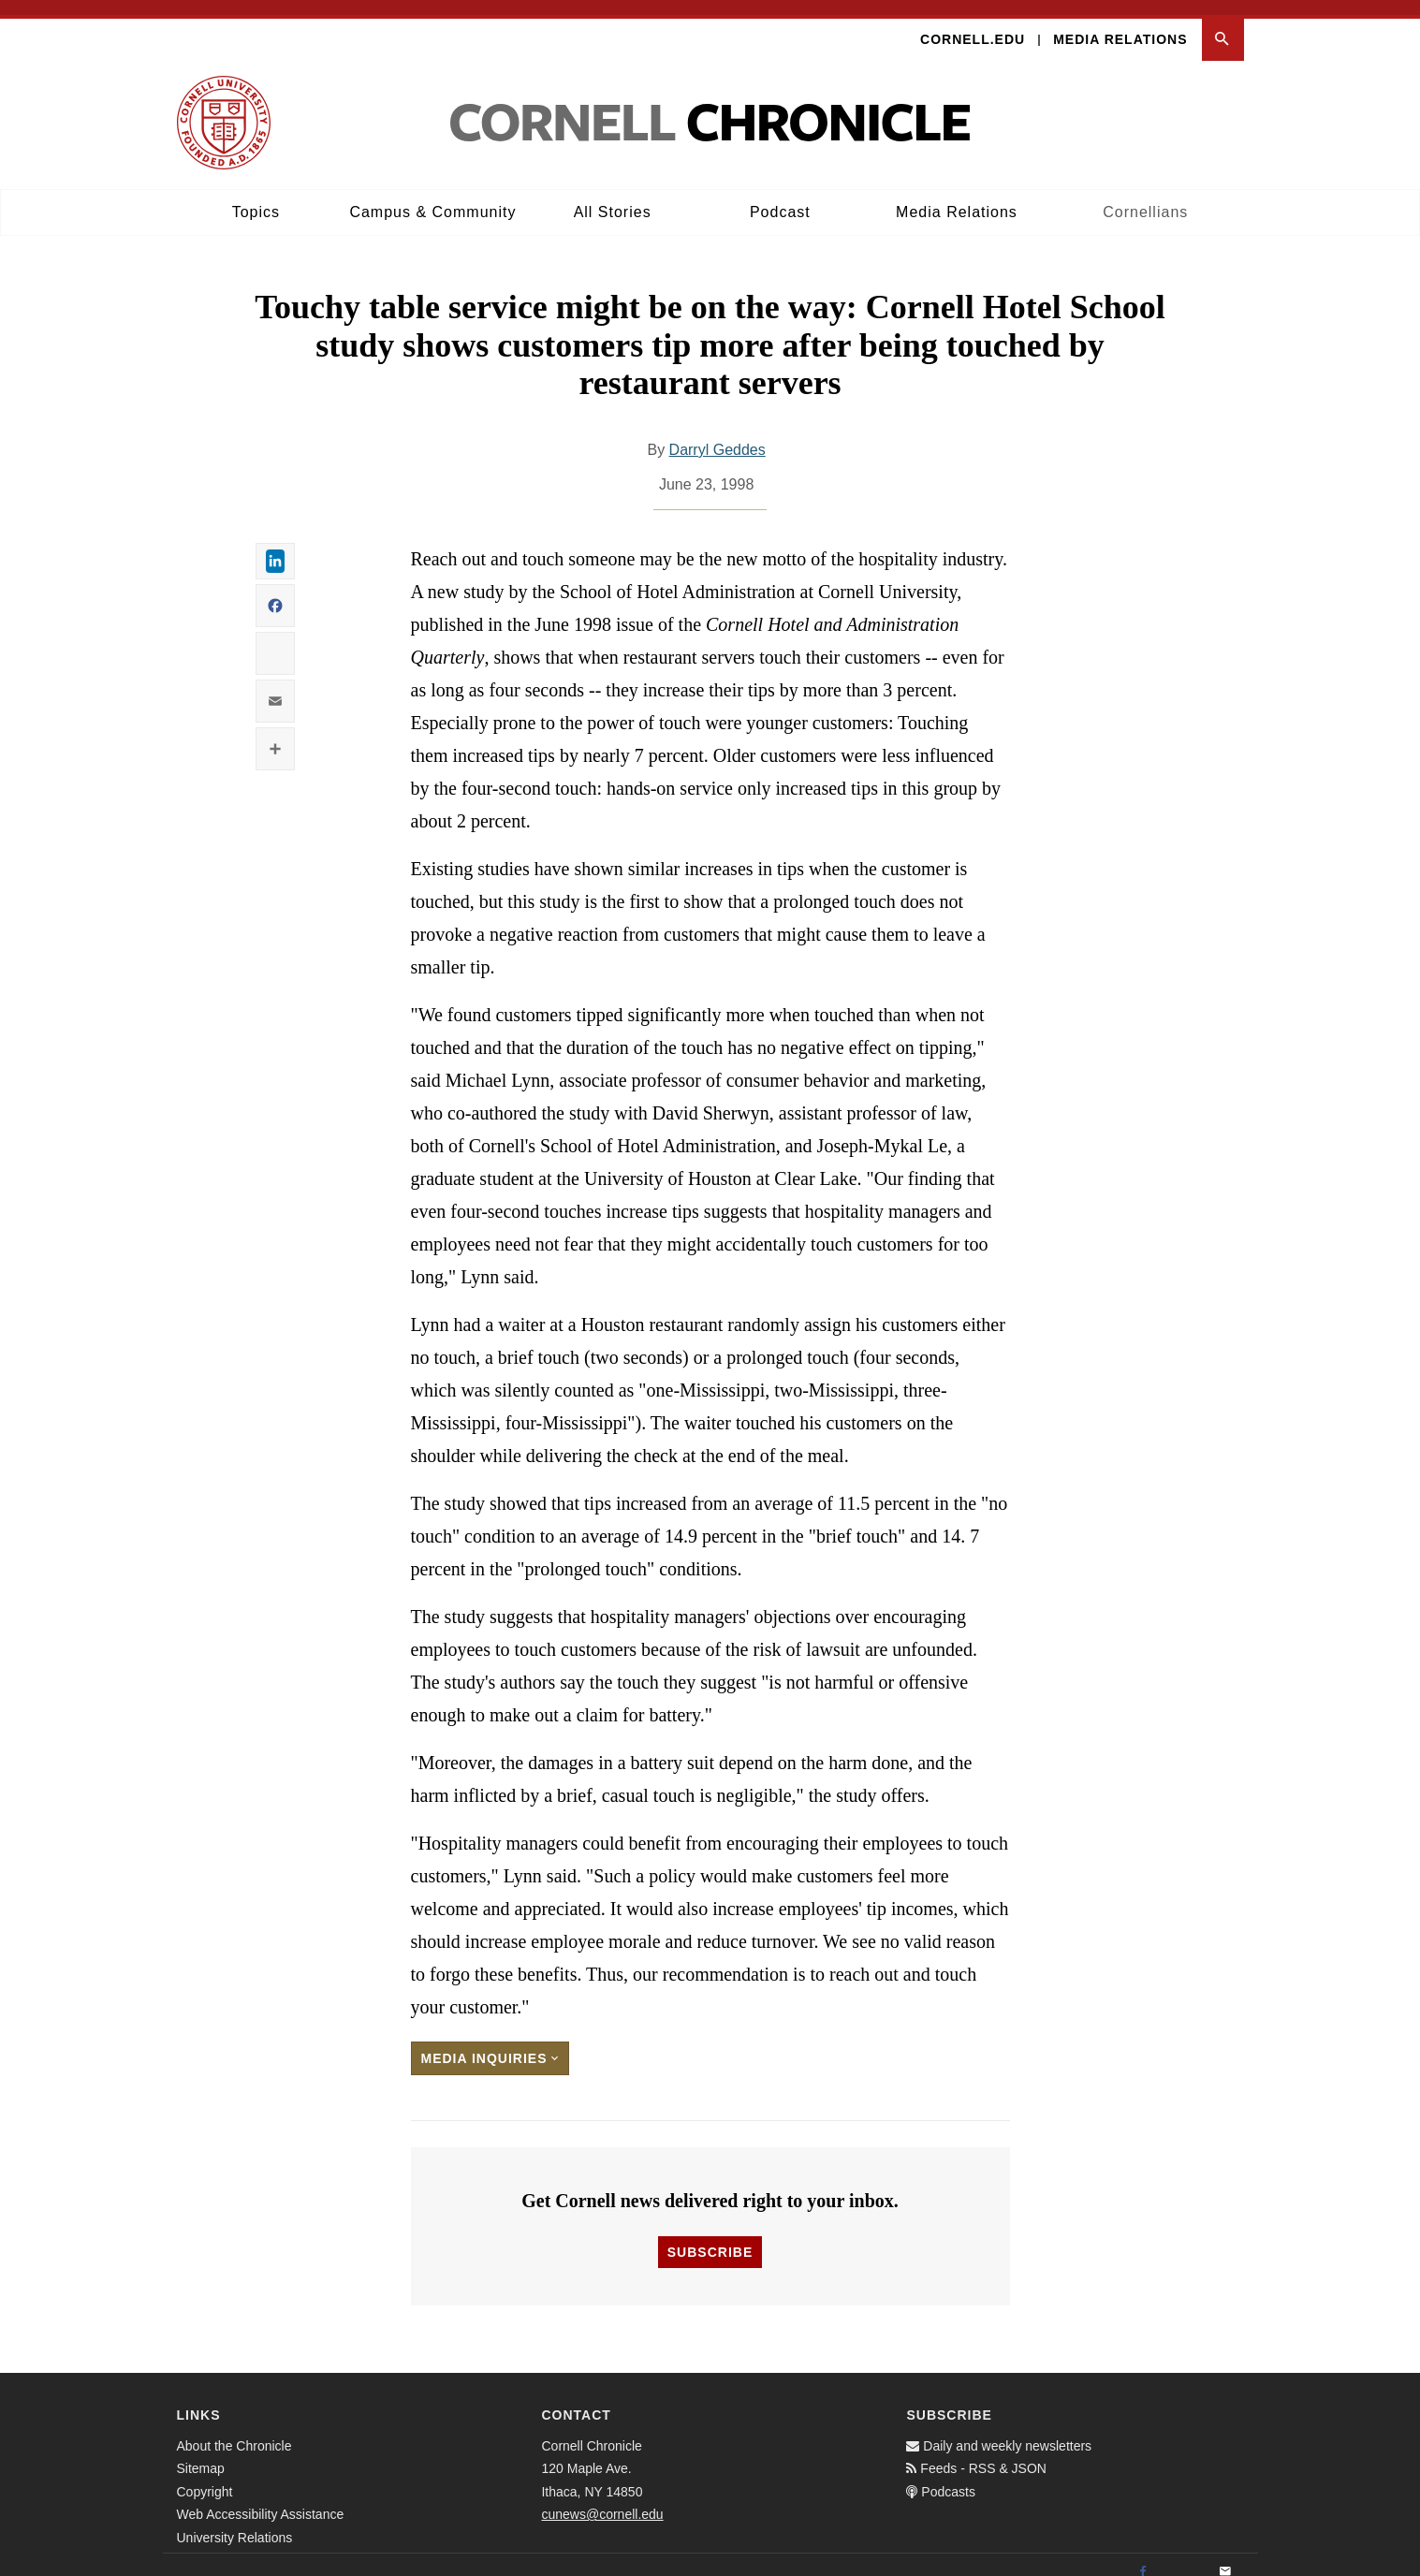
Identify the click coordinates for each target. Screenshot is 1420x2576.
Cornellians (1145, 197)
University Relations (235, 2521)
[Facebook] (1143, 2556)
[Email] (1225, 2556)
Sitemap (201, 2453)
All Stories (612, 197)
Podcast (780, 197)
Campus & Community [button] (432, 197)
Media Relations (1120, 24)
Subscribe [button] (710, 2236)
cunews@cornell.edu (602, 2499)
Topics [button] (256, 197)
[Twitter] (1184, 2556)
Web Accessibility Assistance (260, 2499)
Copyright (205, 2475)
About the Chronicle (234, 2429)
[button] (1223, 25)
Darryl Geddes (717, 435)
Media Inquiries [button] (490, 2043)
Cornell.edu (972, 24)
